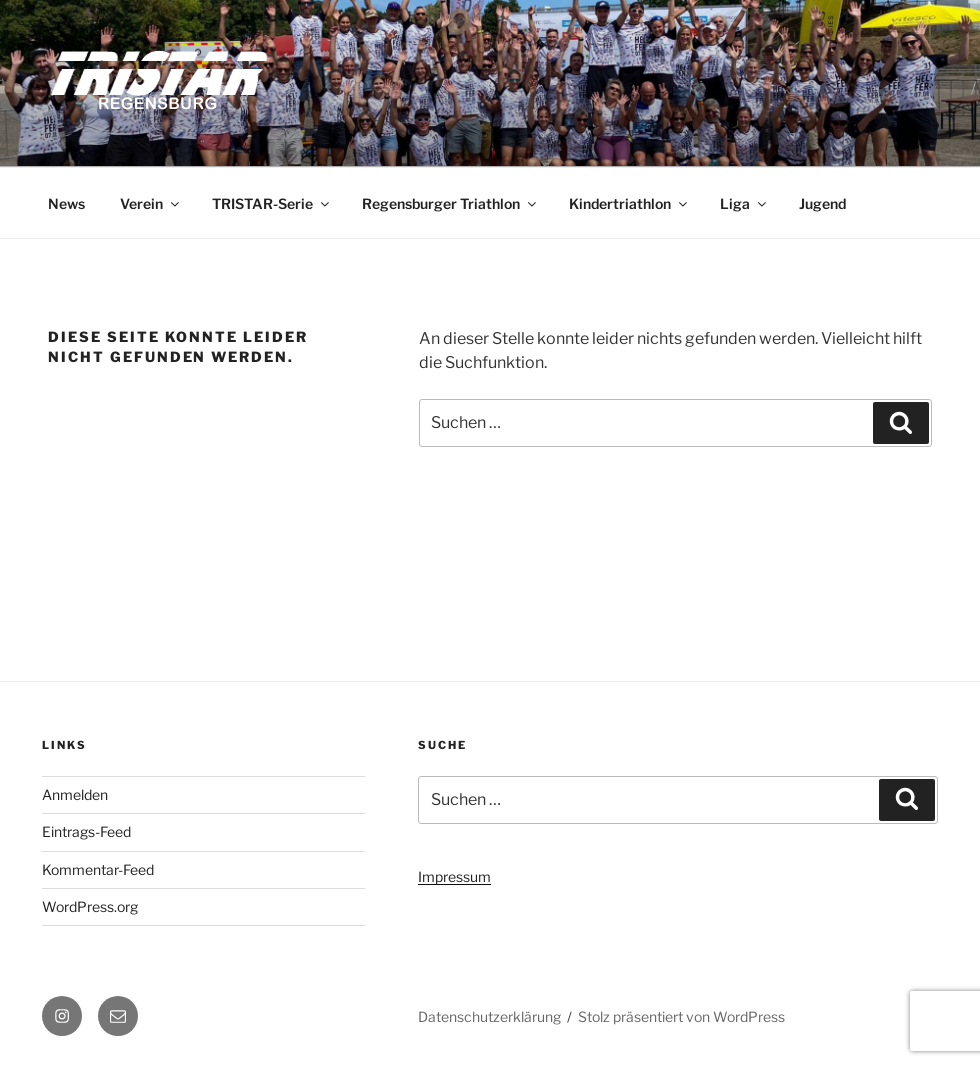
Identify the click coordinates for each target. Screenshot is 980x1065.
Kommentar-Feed (98, 869)
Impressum (454, 876)
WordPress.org (90, 906)
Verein (151, 203)
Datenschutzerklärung (489, 1016)
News (66, 203)
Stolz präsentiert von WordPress (681, 1016)
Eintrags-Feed (86, 831)
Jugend (822, 203)
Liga (744, 203)
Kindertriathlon (629, 203)
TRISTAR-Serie (272, 203)
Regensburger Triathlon (450, 203)
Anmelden (75, 794)
